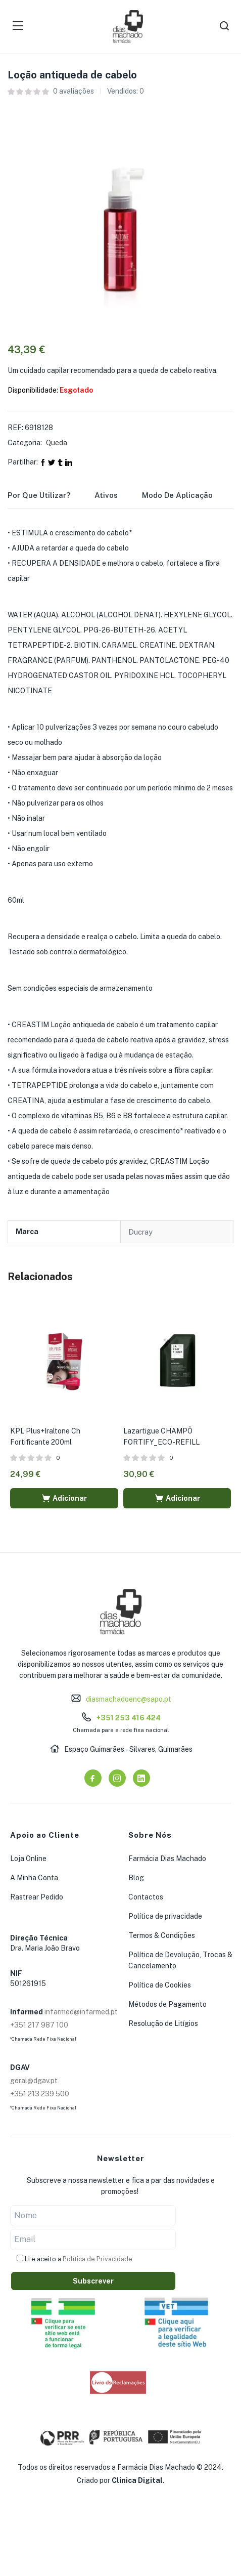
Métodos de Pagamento (167, 2004)
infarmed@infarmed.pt (81, 2012)
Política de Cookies (159, 1985)
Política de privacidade (165, 1916)
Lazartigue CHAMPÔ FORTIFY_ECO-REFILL (161, 1436)
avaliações (73, 91)
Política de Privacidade (97, 2259)
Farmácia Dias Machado (167, 1858)
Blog (136, 1878)
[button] (64, 1498)
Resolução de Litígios (163, 2023)
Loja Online (28, 1858)
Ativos (106, 495)
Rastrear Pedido (36, 1897)
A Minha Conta (34, 1878)
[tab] (51, 498)
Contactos (145, 1897)
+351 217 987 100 (39, 2025)
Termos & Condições (161, 1935)
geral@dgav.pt (34, 2081)
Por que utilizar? (39, 495)
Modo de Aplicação (177, 495)
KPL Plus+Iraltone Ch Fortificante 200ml (45, 1436)
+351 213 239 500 (39, 2094)
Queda (56, 443)
